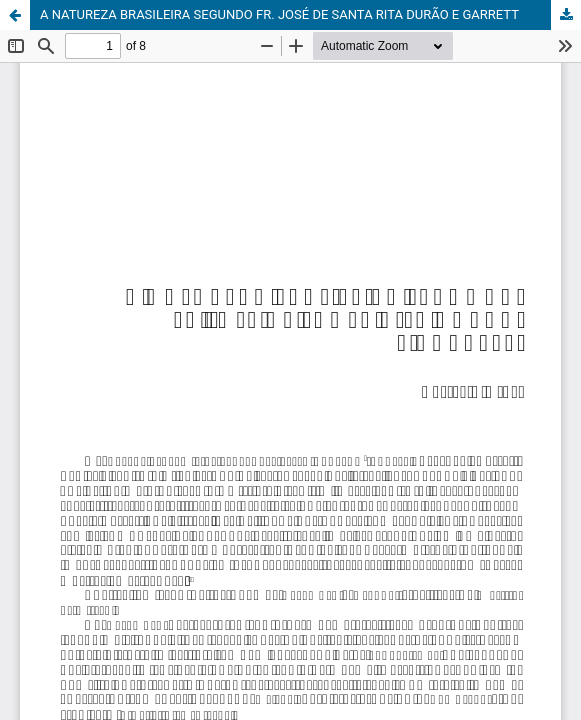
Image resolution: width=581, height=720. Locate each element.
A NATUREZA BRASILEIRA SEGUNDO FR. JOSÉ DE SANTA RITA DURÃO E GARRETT (279, 14)
